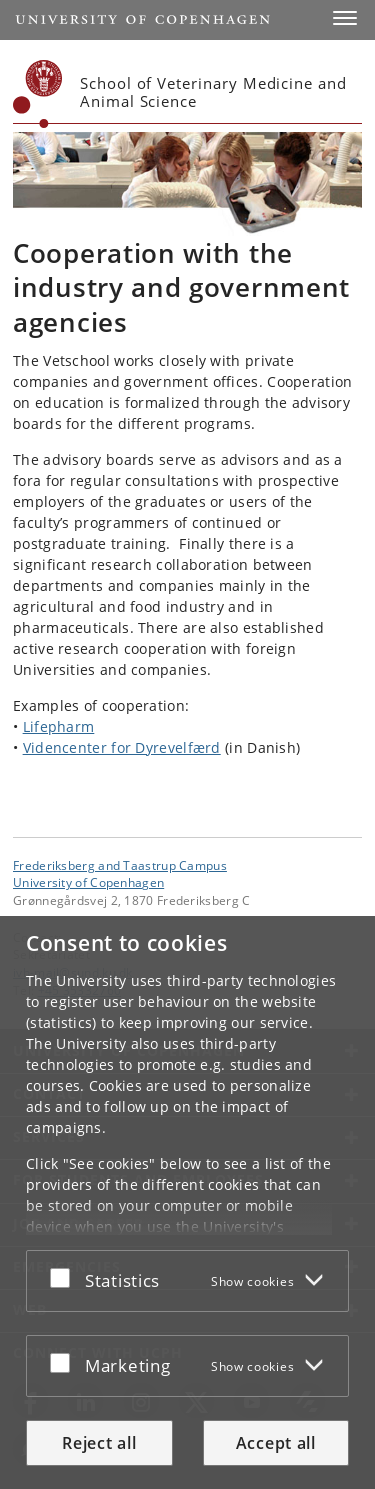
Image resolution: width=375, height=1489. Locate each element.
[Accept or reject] (65, 1277)
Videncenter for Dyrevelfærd (122, 747)
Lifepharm (59, 726)
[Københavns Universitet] (38, 94)
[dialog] (187, 1202)
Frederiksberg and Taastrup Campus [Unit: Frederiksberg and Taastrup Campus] (120, 865)
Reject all (99, 1443)
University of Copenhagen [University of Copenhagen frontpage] (88, 882)
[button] (345, 18)
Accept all (276, 1443)
